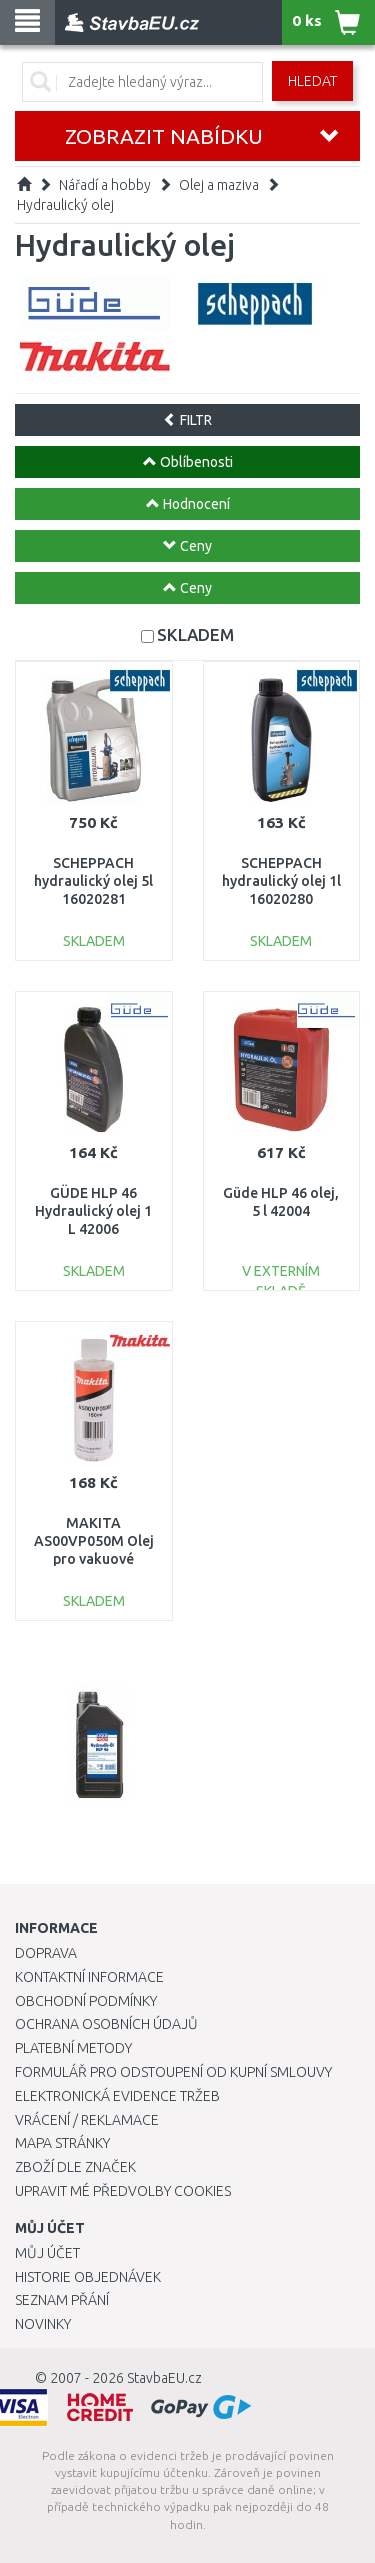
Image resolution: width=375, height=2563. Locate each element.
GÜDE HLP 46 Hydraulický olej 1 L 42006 (93, 1211)
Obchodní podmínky (86, 2001)
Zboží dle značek (75, 2167)
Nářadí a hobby (105, 185)
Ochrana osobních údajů (106, 2024)
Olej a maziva (219, 185)
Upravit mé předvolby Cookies (123, 2191)
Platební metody (73, 2048)
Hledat (312, 81)
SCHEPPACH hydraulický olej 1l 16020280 (281, 881)
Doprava (46, 1953)
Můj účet (47, 2253)
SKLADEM (195, 634)
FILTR (187, 420)
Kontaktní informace (89, 1977)
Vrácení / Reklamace (87, 2120)
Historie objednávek (88, 2277)
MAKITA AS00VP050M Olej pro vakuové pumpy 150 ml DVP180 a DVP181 (94, 1559)
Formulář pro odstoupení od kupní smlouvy (173, 2072)
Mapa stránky (62, 2143)
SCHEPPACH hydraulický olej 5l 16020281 (93, 881)
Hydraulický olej (65, 205)
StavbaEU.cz (164, 2378)
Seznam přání (62, 2300)
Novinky (43, 2324)
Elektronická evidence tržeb (117, 2096)
